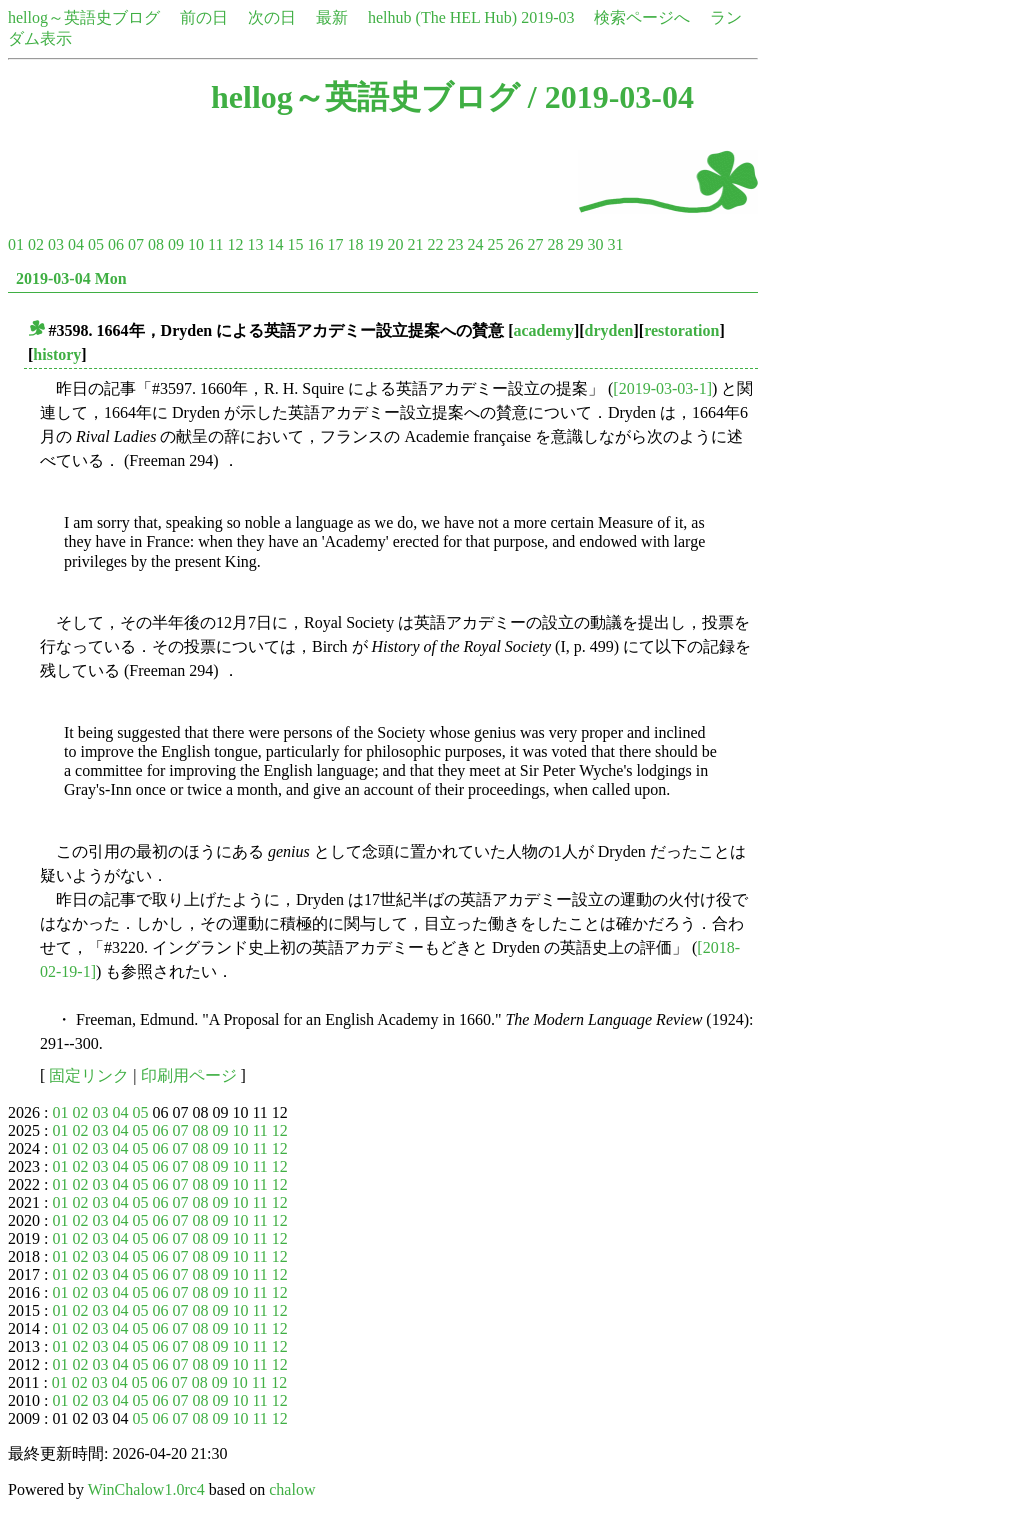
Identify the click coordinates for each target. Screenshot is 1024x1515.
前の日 (204, 17)
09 (176, 244)
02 (36, 244)
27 (535, 244)
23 (455, 244)
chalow (292, 1489)
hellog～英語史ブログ (84, 17)
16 (315, 244)
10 (196, 244)
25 (495, 244)
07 (136, 244)
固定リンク (89, 1075)
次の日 (272, 17)
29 (575, 244)
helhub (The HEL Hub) (442, 17)
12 (235, 244)
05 (96, 244)
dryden (609, 330)
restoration (681, 330)
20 (395, 244)
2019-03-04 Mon (71, 278)
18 (355, 244)
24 (475, 244)
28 (555, 244)
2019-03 (547, 17)
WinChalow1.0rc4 (146, 1489)
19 (375, 244)
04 (76, 244)
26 (515, 244)
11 (215, 244)
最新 (332, 17)
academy (544, 330)
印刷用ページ (189, 1075)
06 (116, 244)
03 (56, 244)
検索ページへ (642, 17)
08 (156, 244)
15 (295, 244)
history (57, 354)
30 (595, 244)
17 (335, 244)
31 (615, 244)
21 (415, 244)
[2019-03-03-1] (662, 388)
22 (435, 244)
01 (16, 244)
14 (275, 244)
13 (255, 244)
